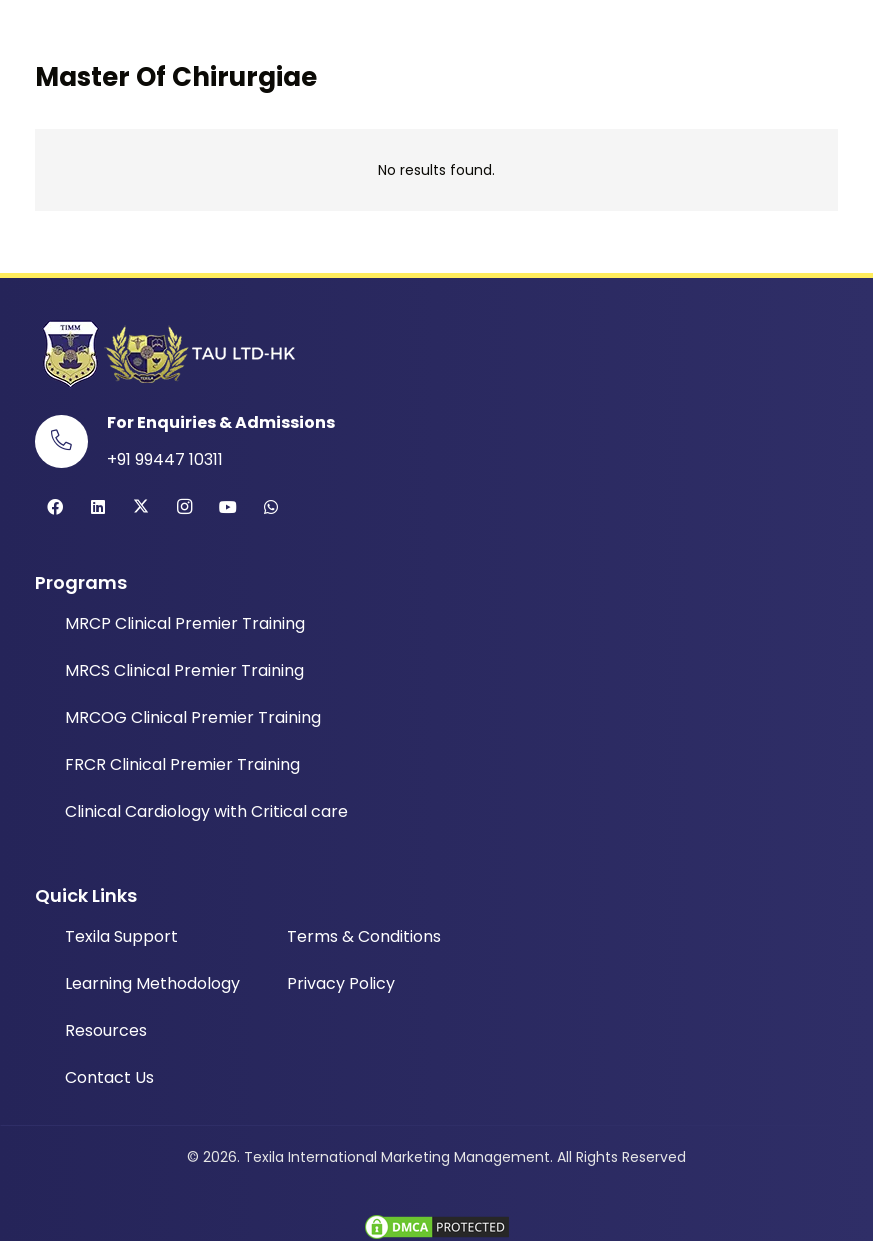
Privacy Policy (341, 983)
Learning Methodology (152, 983)
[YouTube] (228, 507)
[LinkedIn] (98, 507)
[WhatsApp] (271, 507)
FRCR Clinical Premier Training (182, 764)
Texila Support (121, 936)
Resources (106, 1030)
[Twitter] (141, 507)
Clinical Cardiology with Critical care (206, 811)
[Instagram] (185, 507)
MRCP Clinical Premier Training (185, 623)
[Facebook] (55, 507)
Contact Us (109, 1077)
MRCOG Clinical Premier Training (193, 717)
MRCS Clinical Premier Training (184, 670)
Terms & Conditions (364, 936)
